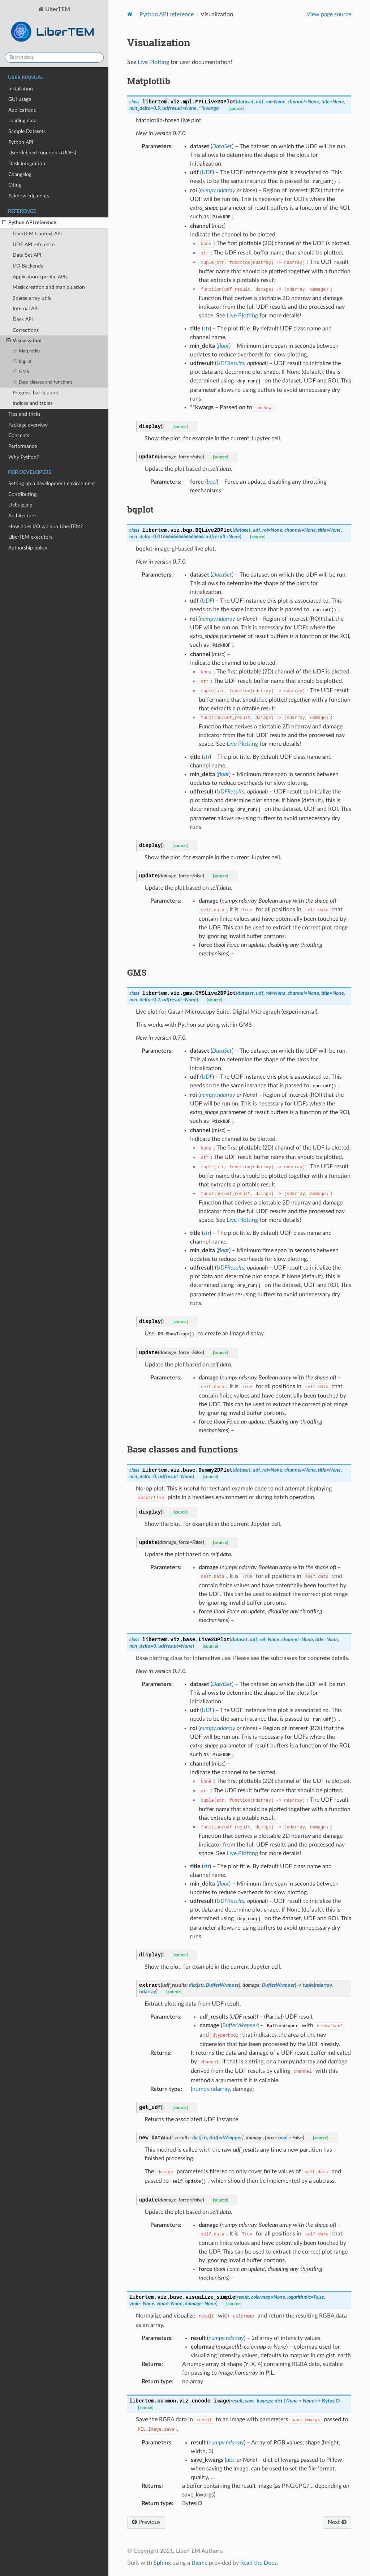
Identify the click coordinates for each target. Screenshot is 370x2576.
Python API (20, 142)
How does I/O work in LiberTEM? (45, 526)
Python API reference (29, 222)
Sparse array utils (32, 298)
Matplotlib (26, 351)
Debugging (20, 505)
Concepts (18, 435)
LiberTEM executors (30, 537)
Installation (20, 88)
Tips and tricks (24, 414)
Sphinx (162, 2563)
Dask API (23, 319)
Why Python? (23, 457)
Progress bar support (36, 392)
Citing (14, 185)
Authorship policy (27, 548)
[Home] (130, 14)
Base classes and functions (43, 382)
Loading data (22, 120)
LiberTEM (54, 26)
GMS (21, 372)
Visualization (24, 341)
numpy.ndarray (211, 2089)
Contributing (22, 494)
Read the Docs (258, 2563)
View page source (328, 14)
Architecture (22, 515)
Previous (146, 2522)
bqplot (22, 362)
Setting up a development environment (51, 483)
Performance (22, 446)
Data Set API (27, 255)
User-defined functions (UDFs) (42, 152)
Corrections (26, 330)
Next (337, 2522)
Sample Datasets (27, 131)
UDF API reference (34, 244)
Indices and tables (32, 403)
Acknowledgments (28, 195)
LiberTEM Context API (37, 233)
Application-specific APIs (40, 276)
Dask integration (26, 163)
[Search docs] (54, 57)
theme (199, 2563)
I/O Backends (28, 266)
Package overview (28, 425)
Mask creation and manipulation (49, 287)
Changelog (19, 174)
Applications (22, 110)
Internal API (26, 308)
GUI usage (19, 99)
